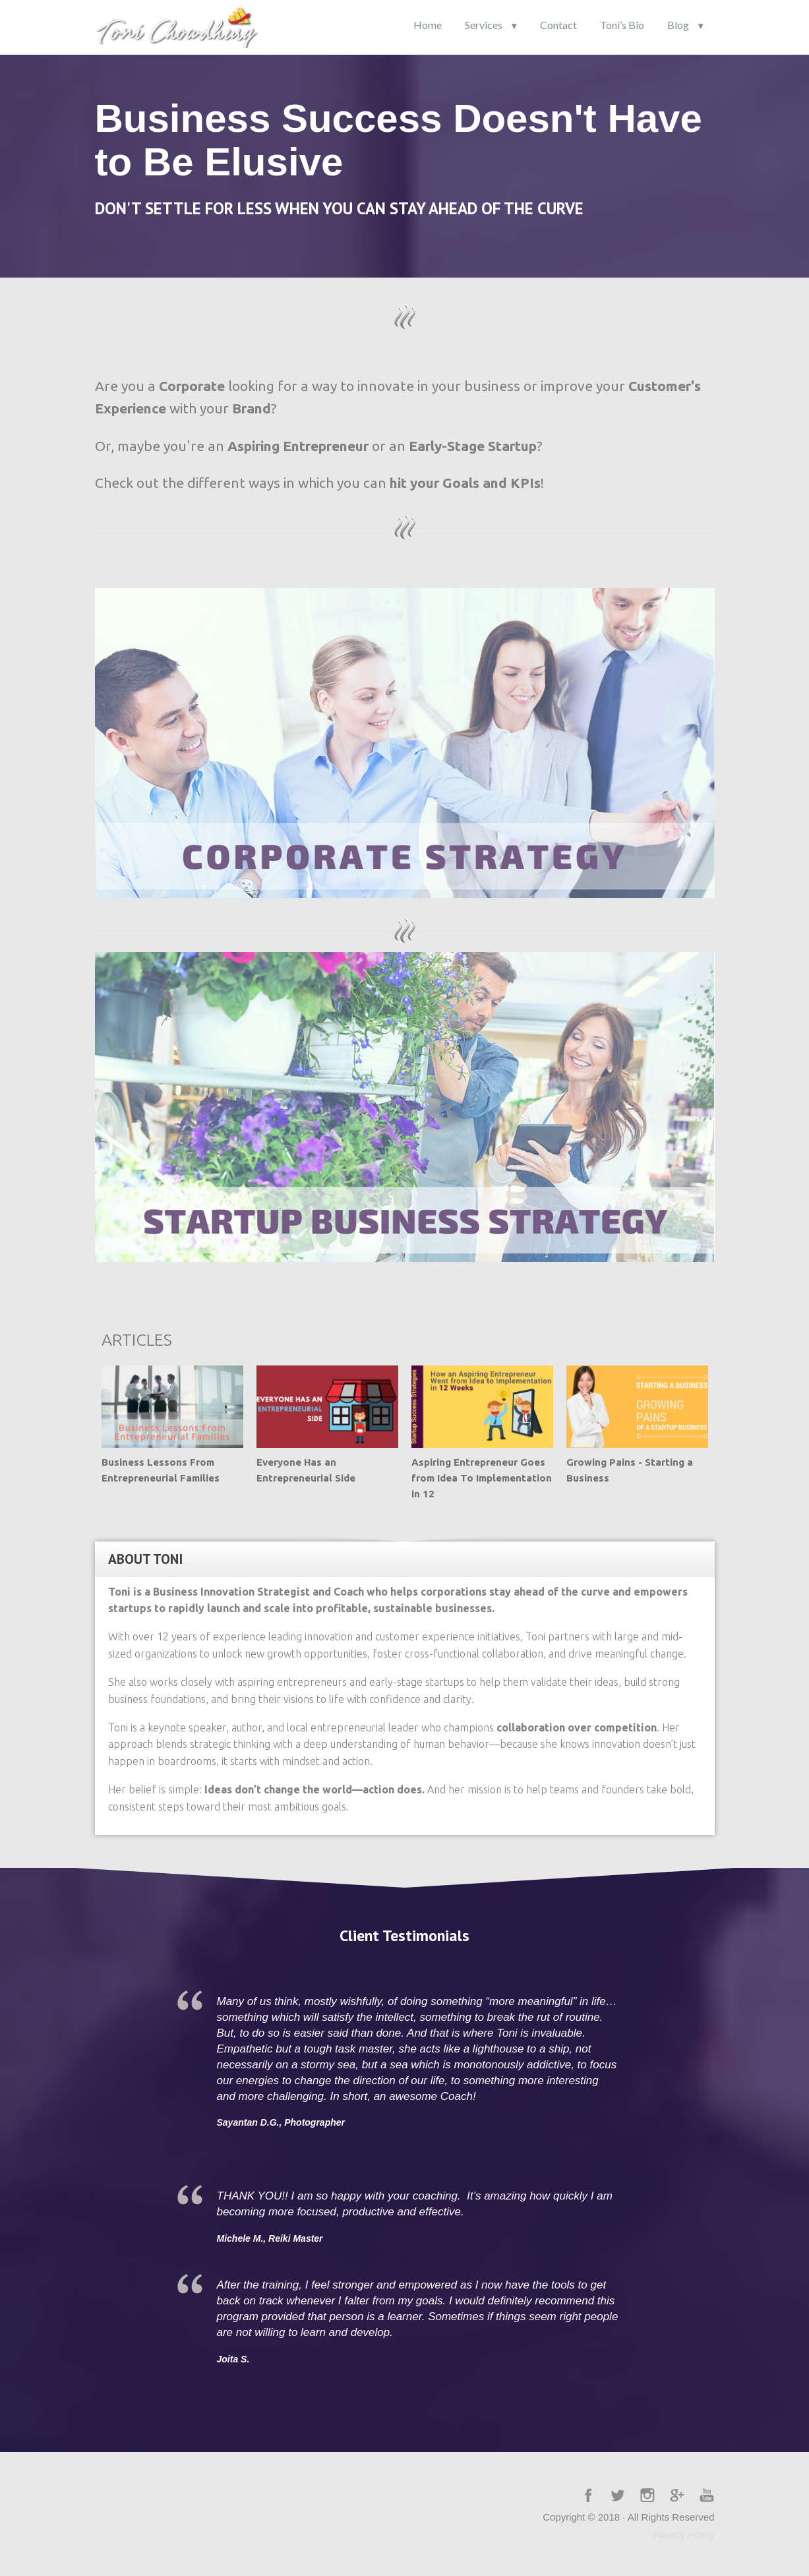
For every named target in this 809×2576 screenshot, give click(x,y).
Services (483, 24)
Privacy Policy (683, 2534)
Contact (558, 24)
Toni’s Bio (622, 24)
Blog (678, 24)
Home (427, 24)
